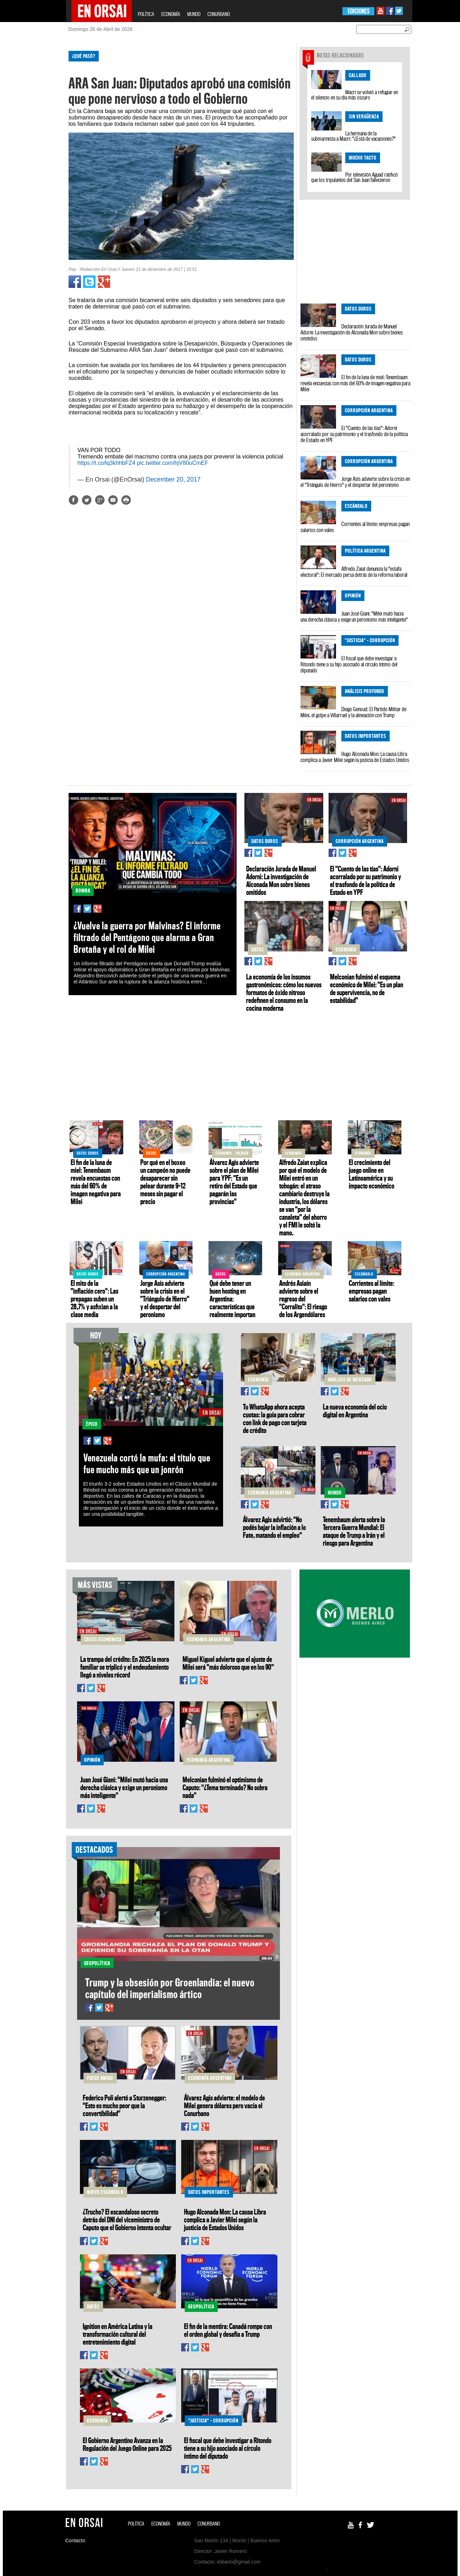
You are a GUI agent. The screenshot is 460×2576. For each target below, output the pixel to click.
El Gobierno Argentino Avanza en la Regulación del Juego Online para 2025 (127, 2444)
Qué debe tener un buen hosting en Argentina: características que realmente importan (232, 1299)
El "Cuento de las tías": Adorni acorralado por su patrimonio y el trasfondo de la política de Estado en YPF (354, 434)
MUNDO (193, 14)
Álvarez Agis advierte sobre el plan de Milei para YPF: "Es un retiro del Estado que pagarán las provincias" (234, 1182)
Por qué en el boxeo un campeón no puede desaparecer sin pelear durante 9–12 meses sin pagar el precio (165, 1182)
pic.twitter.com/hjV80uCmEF (172, 463)
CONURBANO (218, 14)
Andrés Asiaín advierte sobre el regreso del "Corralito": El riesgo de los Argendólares (303, 1299)
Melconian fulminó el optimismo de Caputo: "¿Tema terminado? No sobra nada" (225, 1787)
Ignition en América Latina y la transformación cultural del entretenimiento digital (117, 2334)
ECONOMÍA (170, 14)
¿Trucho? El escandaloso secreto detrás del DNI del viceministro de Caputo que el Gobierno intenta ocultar (127, 2219)
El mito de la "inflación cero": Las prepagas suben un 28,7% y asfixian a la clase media (94, 1299)
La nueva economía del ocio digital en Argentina (355, 1410)
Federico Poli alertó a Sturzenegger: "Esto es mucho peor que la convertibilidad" (124, 2105)
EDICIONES (358, 11)
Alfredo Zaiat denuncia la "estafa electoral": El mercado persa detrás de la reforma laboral (354, 571)
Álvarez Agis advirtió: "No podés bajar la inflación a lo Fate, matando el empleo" (274, 1527)
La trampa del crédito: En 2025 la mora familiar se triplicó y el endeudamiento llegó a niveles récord (124, 1667)
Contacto (75, 2540)
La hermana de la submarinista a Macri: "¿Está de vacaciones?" (353, 136)
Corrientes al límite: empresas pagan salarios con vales (355, 527)
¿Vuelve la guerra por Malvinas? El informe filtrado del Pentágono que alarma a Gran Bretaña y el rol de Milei (147, 937)
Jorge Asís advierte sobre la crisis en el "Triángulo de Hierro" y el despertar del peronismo (355, 482)
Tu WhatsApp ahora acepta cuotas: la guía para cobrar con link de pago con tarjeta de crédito (275, 1418)
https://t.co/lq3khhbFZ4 (106, 463)
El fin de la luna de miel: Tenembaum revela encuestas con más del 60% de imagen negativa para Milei (355, 383)
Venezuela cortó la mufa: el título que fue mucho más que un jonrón (146, 1463)
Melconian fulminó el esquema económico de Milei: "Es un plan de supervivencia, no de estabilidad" (366, 988)
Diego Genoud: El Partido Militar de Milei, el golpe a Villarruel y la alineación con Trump (353, 712)
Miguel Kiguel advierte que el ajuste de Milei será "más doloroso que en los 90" (228, 1663)
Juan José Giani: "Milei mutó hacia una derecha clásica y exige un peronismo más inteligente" (354, 616)
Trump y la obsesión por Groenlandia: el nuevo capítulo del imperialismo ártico (170, 1988)
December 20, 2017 (173, 479)
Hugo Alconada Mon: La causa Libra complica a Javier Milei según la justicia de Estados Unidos (355, 757)
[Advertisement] (35, 152)
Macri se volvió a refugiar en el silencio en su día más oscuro (354, 95)
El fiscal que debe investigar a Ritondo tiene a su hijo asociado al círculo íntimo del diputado (349, 664)
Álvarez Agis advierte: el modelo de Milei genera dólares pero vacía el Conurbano (224, 2105)
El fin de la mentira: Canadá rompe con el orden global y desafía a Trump (228, 2330)
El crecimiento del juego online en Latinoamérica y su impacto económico (371, 1174)
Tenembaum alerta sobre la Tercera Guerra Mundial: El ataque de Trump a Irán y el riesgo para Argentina (354, 1531)
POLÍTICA (146, 14)
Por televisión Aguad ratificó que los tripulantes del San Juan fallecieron (354, 177)
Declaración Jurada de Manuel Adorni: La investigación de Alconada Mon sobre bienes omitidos (352, 332)
